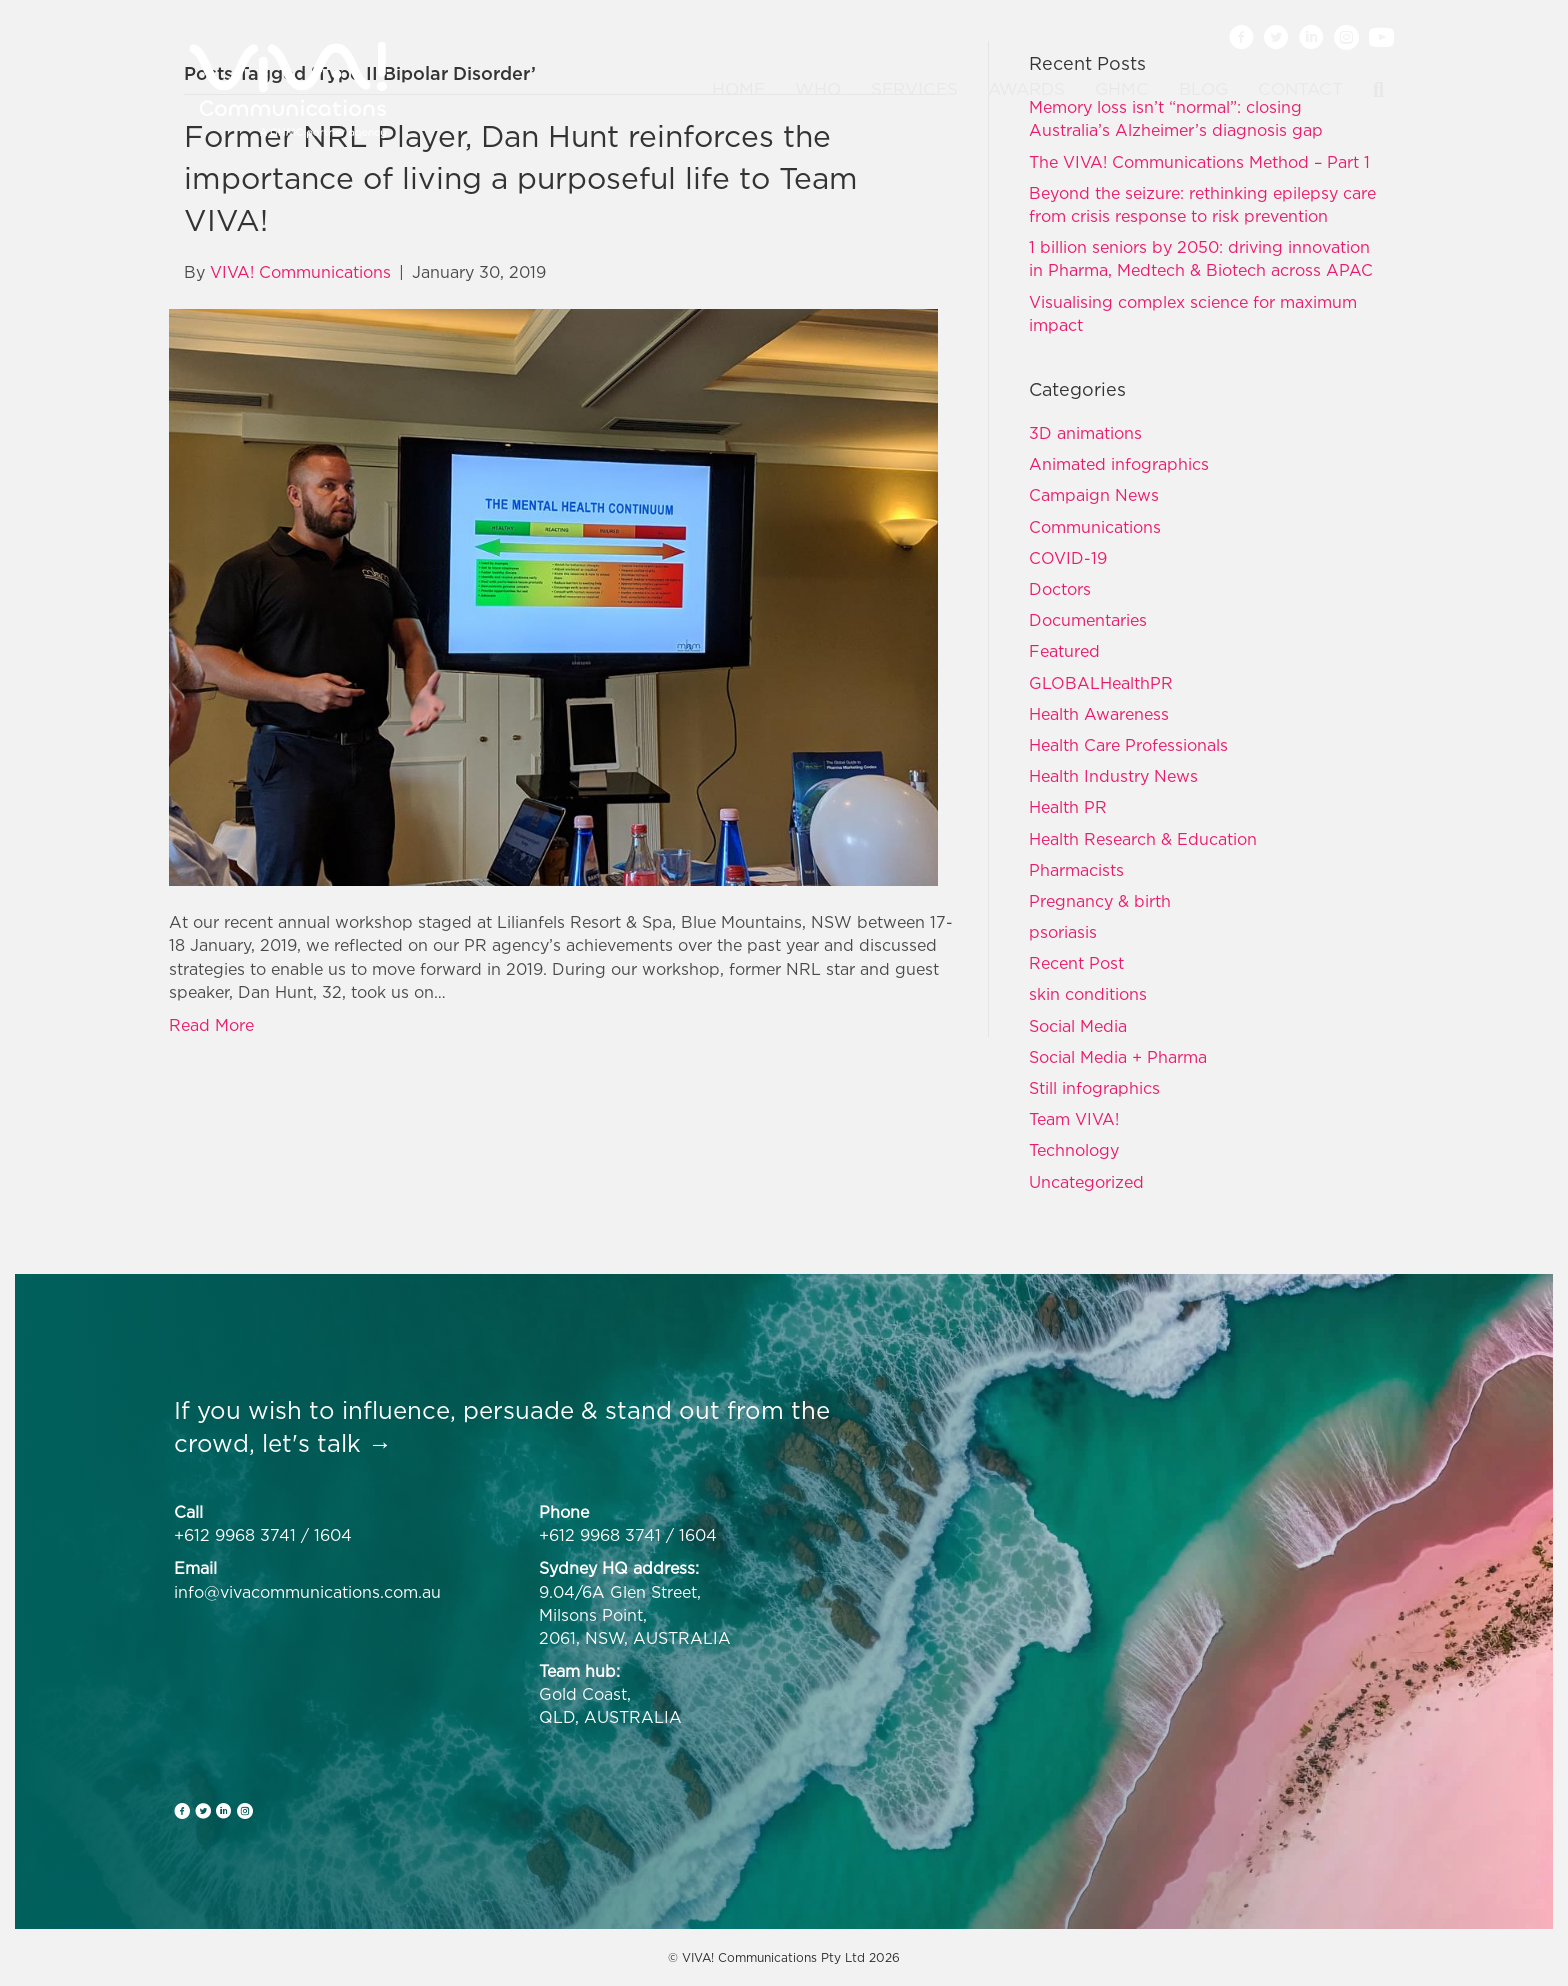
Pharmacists (1076, 870)
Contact (1300, 89)
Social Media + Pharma (1118, 1057)
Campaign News (1094, 495)
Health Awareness (1099, 714)
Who (818, 89)
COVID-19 (1068, 558)
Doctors (1060, 589)
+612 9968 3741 (235, 1535)
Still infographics (1094, 1088)
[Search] (1371, 90)
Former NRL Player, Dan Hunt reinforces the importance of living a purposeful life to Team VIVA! (521, 178)
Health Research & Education (1143, 839)
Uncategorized (1086, 1182)
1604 (333, 1535)
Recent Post (1076, 963)
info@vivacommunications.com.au (307, 1592)
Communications (1095, 527)
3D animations (1085, 433)
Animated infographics (1119, 464)
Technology (1074, 1150)
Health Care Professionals (1128, 745)
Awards (1026, 89)
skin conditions (1088, 994)
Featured (1064, 651)
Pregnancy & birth (1100, 901)
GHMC (1122, 89)
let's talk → (327, 1443)
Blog (1203, 89)
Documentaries (1088, 620)
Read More (211, 1025)
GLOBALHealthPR (1101, 683)
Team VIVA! (1074, 1119)
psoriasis (1063, 932)
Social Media (1078, 1026)
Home (738, 89)
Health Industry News (1113, 776)
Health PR (1068, 807)
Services (914, 89)
